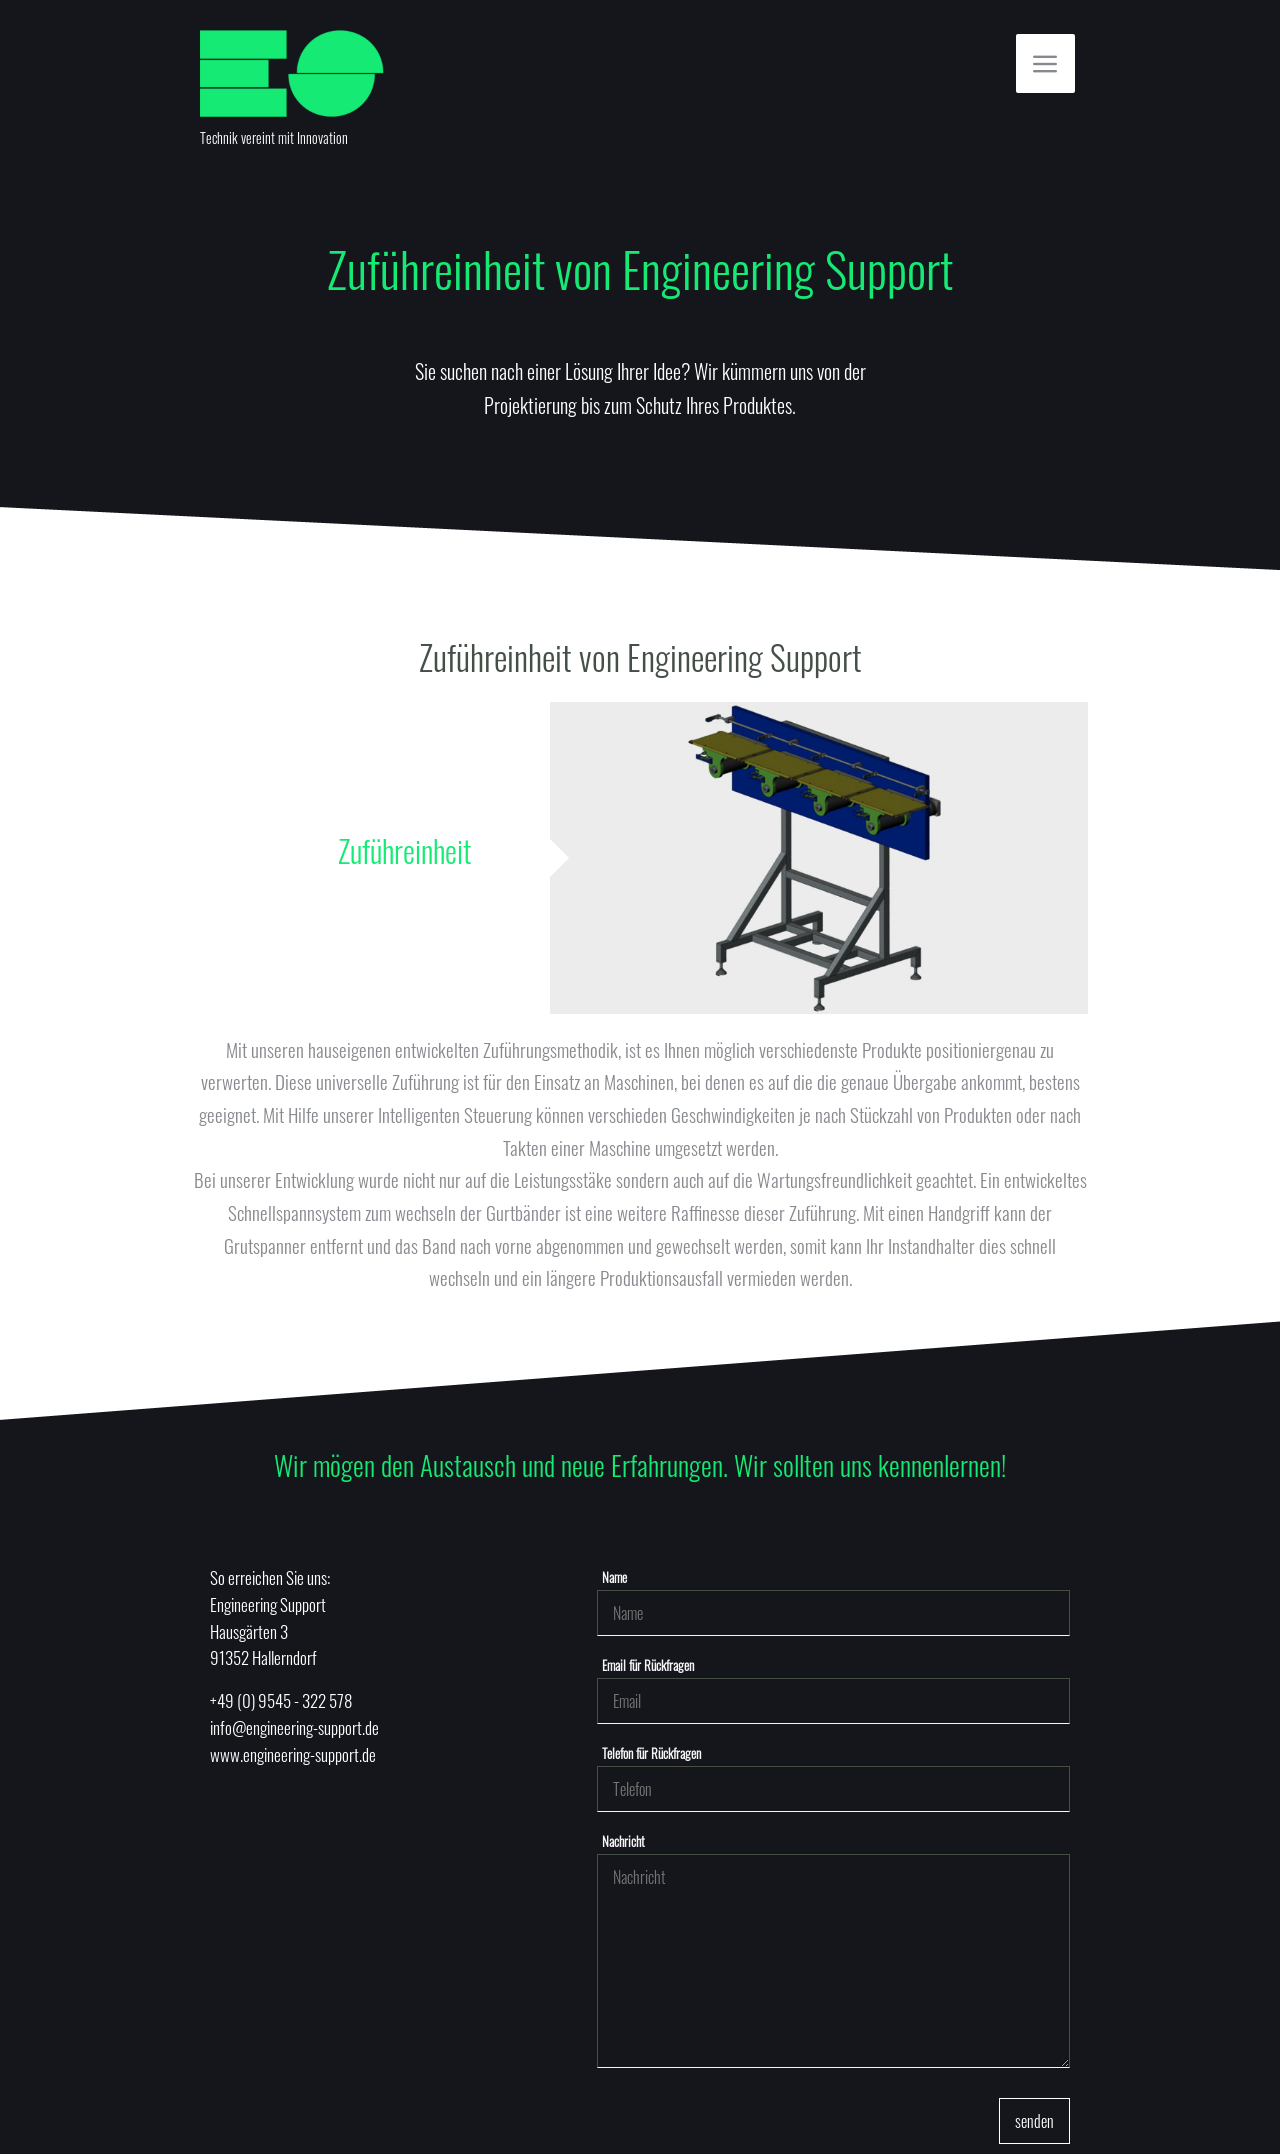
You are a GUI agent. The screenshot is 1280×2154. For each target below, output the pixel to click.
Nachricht (623, 1841)
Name (614, 1577)
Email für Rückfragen (648, 1665)
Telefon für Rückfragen (651, 1753)
